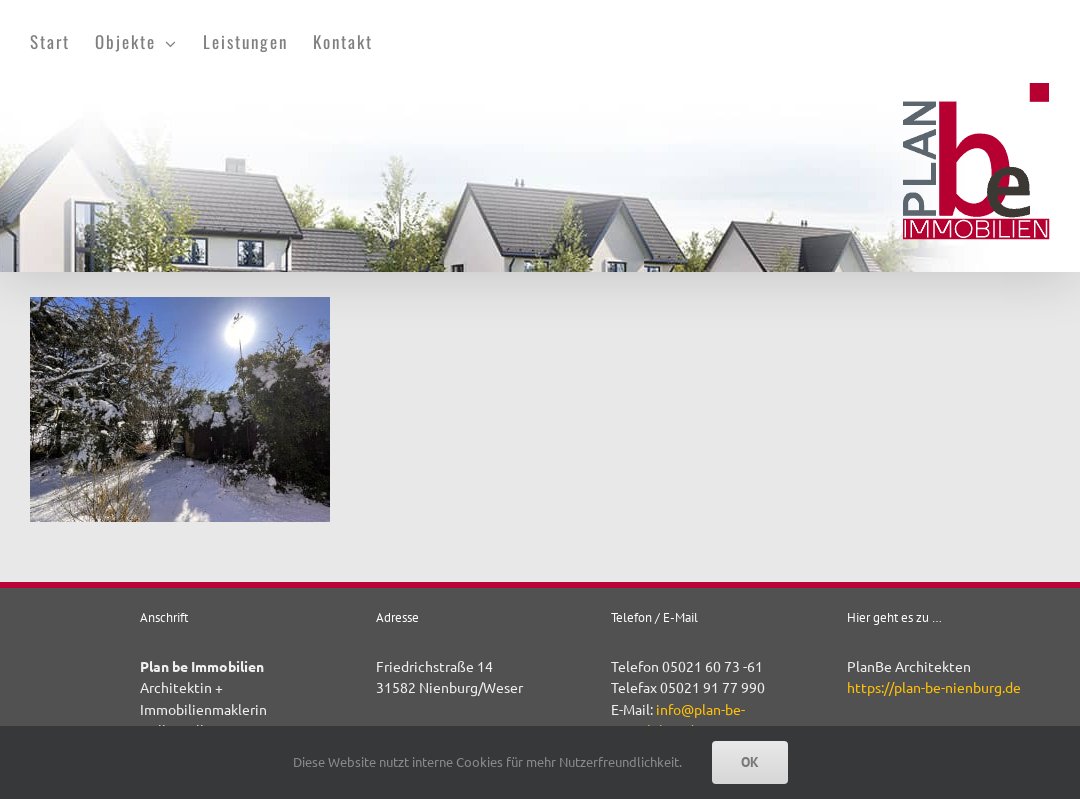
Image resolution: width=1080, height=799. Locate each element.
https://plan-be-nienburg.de (934, 687)
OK (750, 762)
